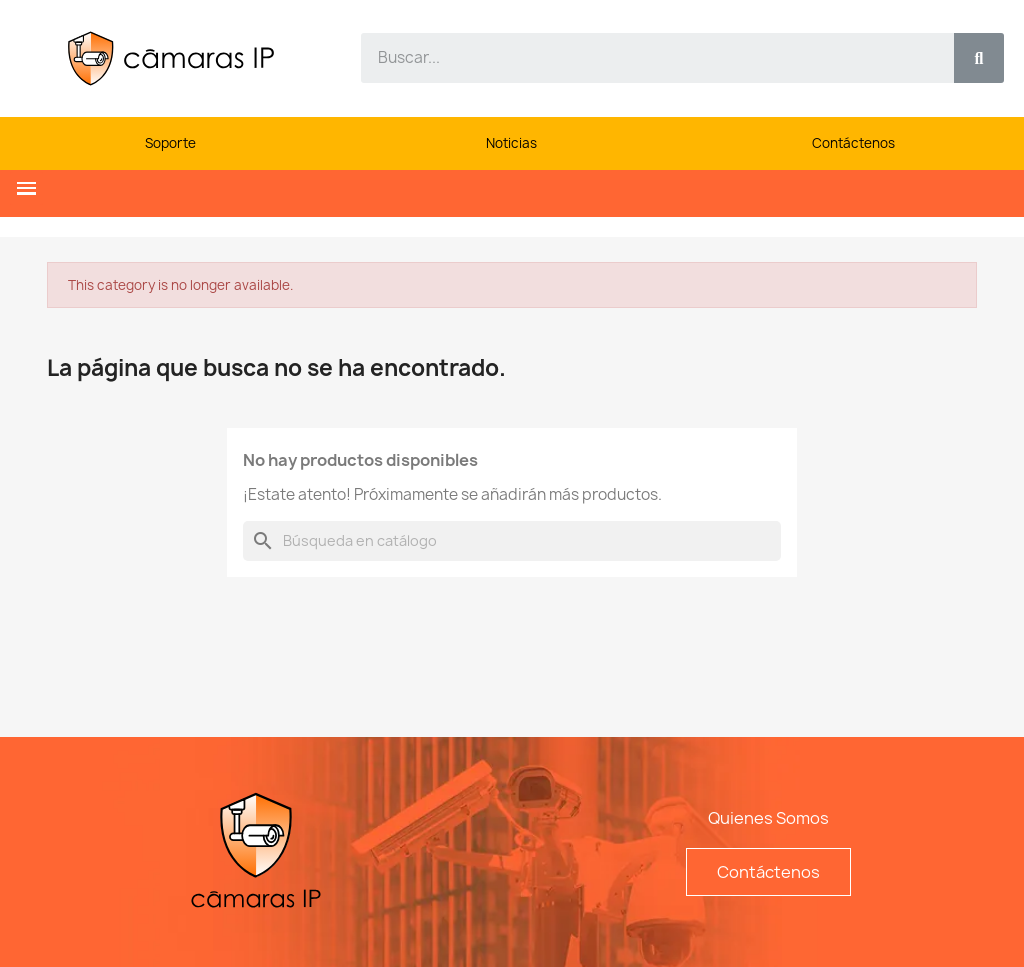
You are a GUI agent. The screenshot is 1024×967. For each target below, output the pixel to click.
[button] (26, 188)
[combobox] (646, 58)
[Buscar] (512, 541)
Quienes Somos (768, 818)
